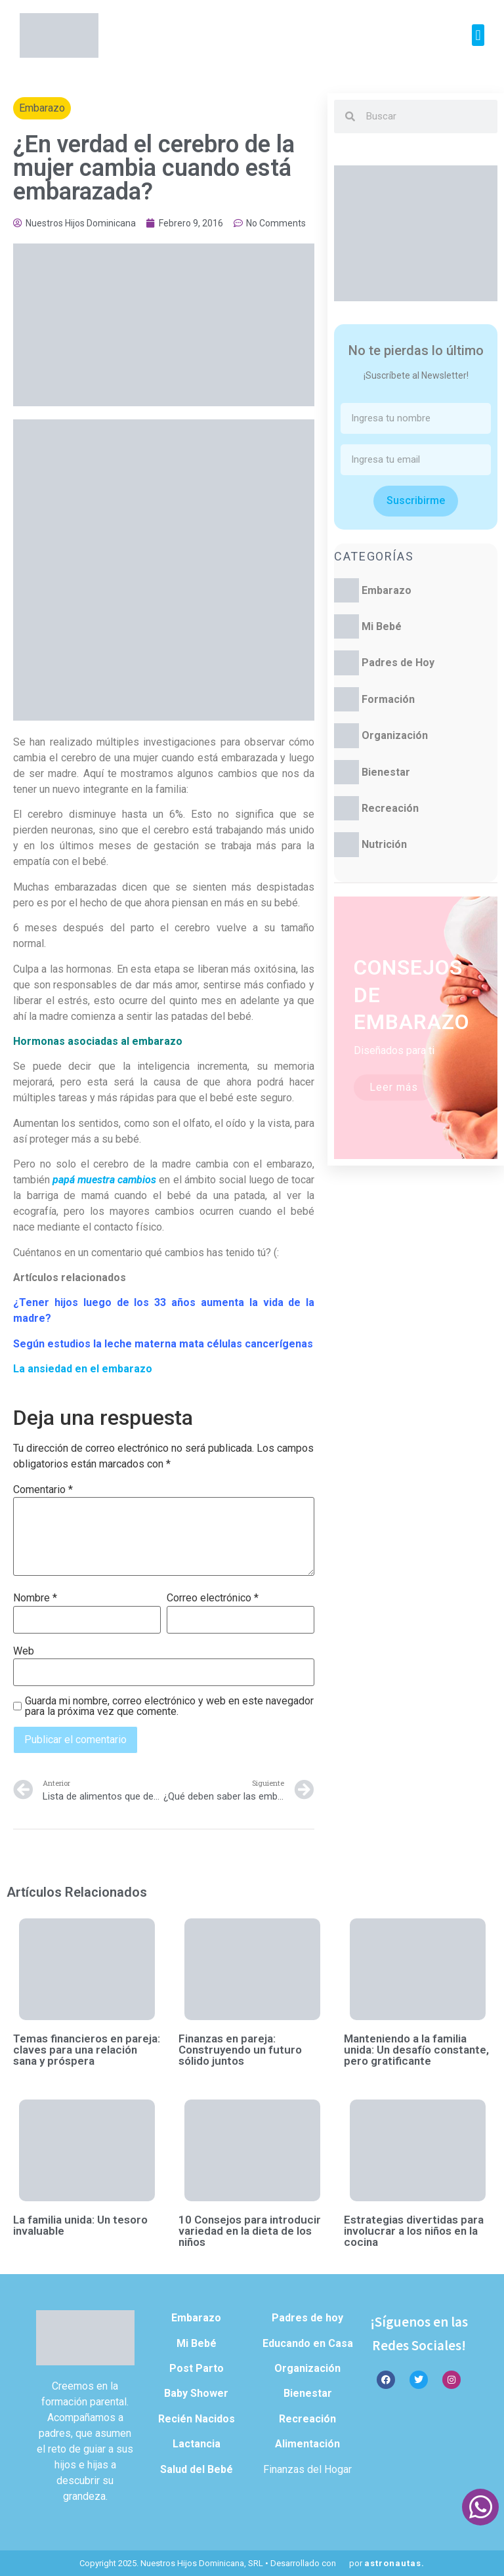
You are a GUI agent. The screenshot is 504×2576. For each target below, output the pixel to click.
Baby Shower (196, 2393)
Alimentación (307, 2444)
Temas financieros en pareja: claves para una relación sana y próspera (86, 2049)
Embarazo (42, 108)
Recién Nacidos (196, 2419)
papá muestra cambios (104, 1179)
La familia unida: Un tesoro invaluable (80, 2225)
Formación (388, 699)
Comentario (43, 1490)
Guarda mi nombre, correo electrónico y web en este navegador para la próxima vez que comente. (169, 1706)
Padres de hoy (307, 2318)
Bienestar (386, 772)
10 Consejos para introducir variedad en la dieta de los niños (249, 2231)
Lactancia (196, 2444)
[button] (478, 35)
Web (23, 1651)
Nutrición (384, 844)
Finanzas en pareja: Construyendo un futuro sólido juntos (240, 2049)
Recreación (390, 808)
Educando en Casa (307, 2343)
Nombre (35, 1598)
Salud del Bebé (196, 2469)
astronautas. (394, 2563)
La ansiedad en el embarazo (82, 1368)
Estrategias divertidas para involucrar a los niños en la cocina (414, 2231)
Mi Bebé (382, 626)
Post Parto (196, 2368)
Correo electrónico (213, 1598)
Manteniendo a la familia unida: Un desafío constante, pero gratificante (416, 2049)
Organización (395, 735)
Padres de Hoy (398, 662)
